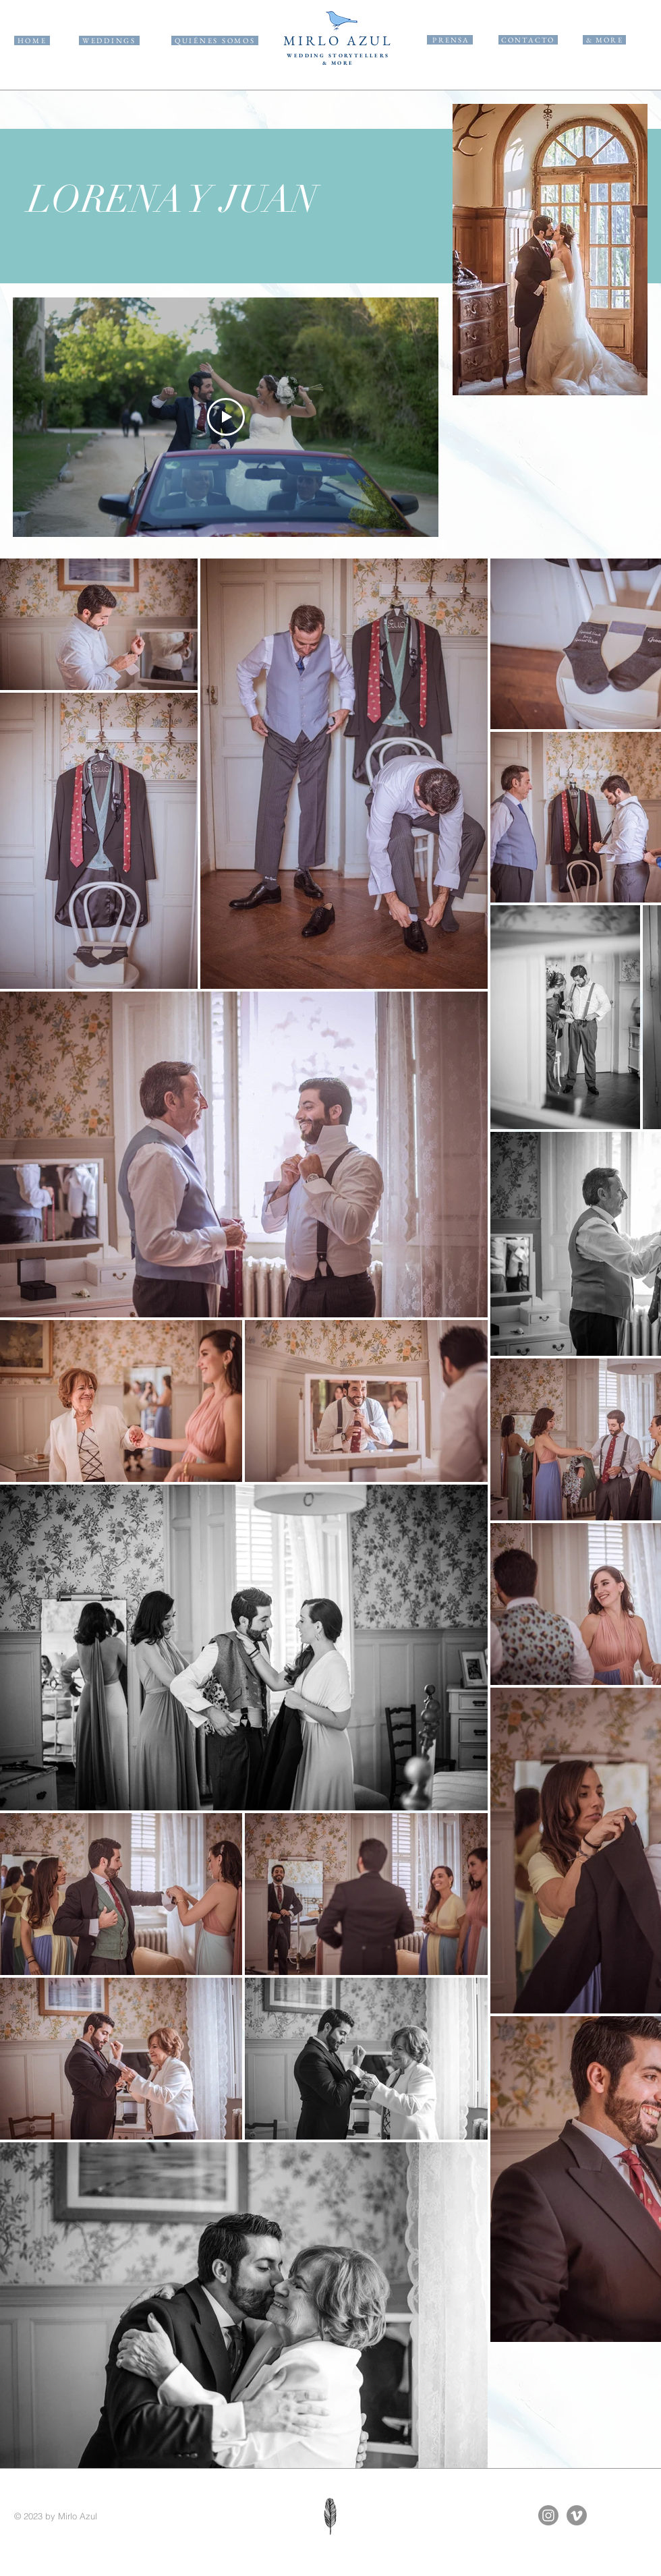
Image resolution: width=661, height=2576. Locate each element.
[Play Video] (226, 417)
